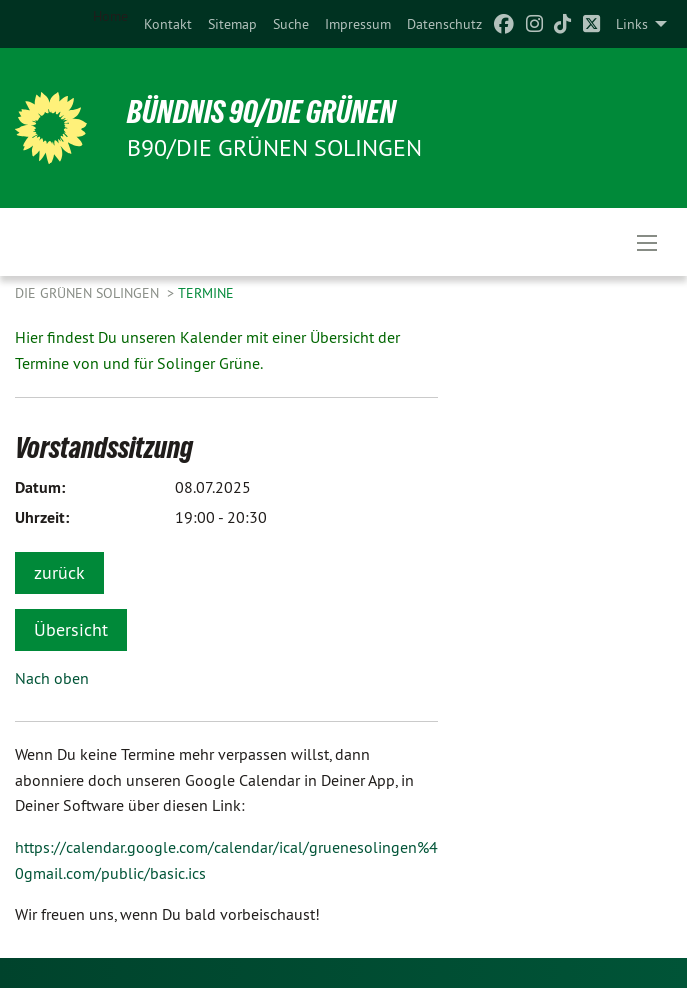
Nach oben (52, 678)
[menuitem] (168, 24)
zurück (59, 572)
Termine (206, 293)
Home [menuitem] (110, 16)
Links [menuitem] (632, 24)
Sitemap (232, 24)
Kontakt (168, 24)
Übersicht (71, 629)
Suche (291, 24)
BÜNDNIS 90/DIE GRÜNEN (261, 112)
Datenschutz (444, 24)
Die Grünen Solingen (89, 293)
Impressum (358, 24)
